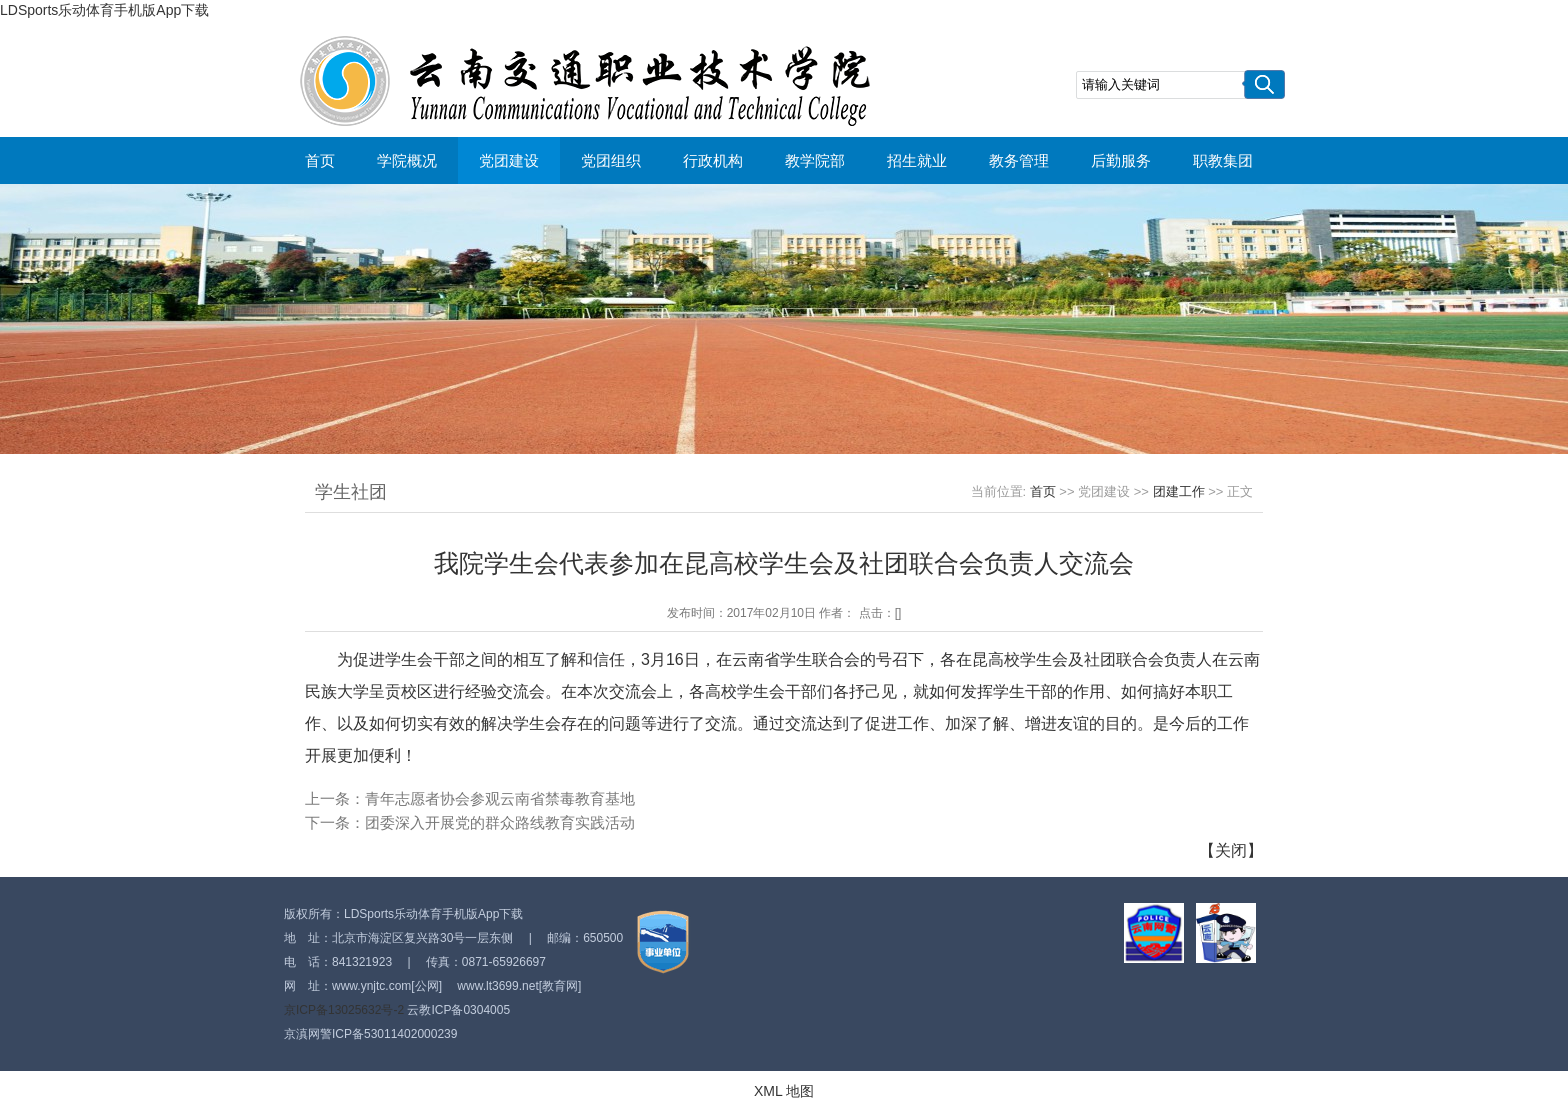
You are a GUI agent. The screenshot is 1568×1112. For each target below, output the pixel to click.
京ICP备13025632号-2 (344, 1010)
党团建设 (509, 160)
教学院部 (815, 160)
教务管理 (1019, 160)
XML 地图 (784, 1091)
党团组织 (611, 160)
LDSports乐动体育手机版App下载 (104, 10)
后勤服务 (1121, 160)
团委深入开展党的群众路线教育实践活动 (500, 822)
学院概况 (407, 160)
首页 (320, 160)
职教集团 (1223, 160)
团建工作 (1179, 491)
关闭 (1231, 850)
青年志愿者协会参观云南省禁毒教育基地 (500, 798)
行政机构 (713, 160)
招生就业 (917, 160)
